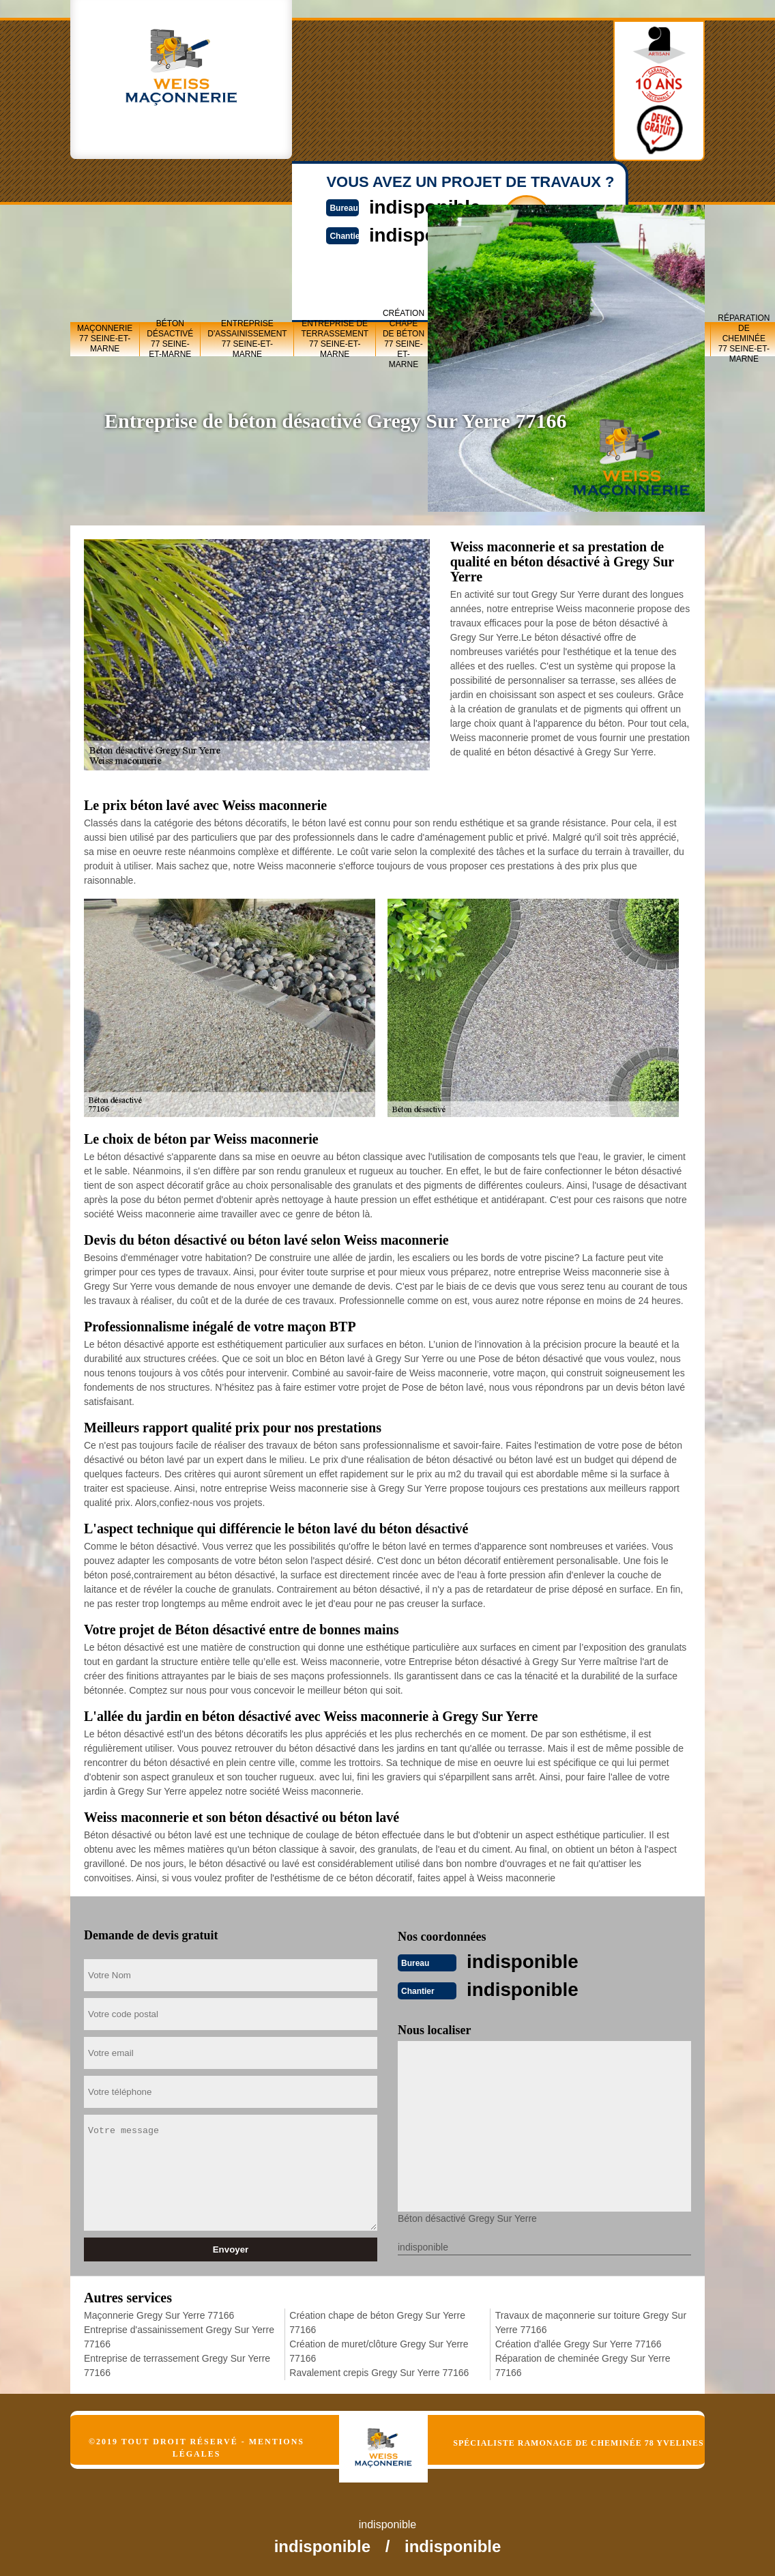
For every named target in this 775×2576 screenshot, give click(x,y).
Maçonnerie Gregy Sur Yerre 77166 (159, 2314)
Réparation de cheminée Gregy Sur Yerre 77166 (583, 2364)
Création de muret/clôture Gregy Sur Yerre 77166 (378, 2349)
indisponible (527, 1961)
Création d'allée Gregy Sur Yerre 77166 (578, 2342)
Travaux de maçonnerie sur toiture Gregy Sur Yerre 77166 (590, 2321)
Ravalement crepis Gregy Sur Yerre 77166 (379, 2371)
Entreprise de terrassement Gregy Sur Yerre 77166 (177, 2364)
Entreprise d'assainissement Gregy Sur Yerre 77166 (179, 2335)
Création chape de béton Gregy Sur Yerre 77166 (377, 2321)
